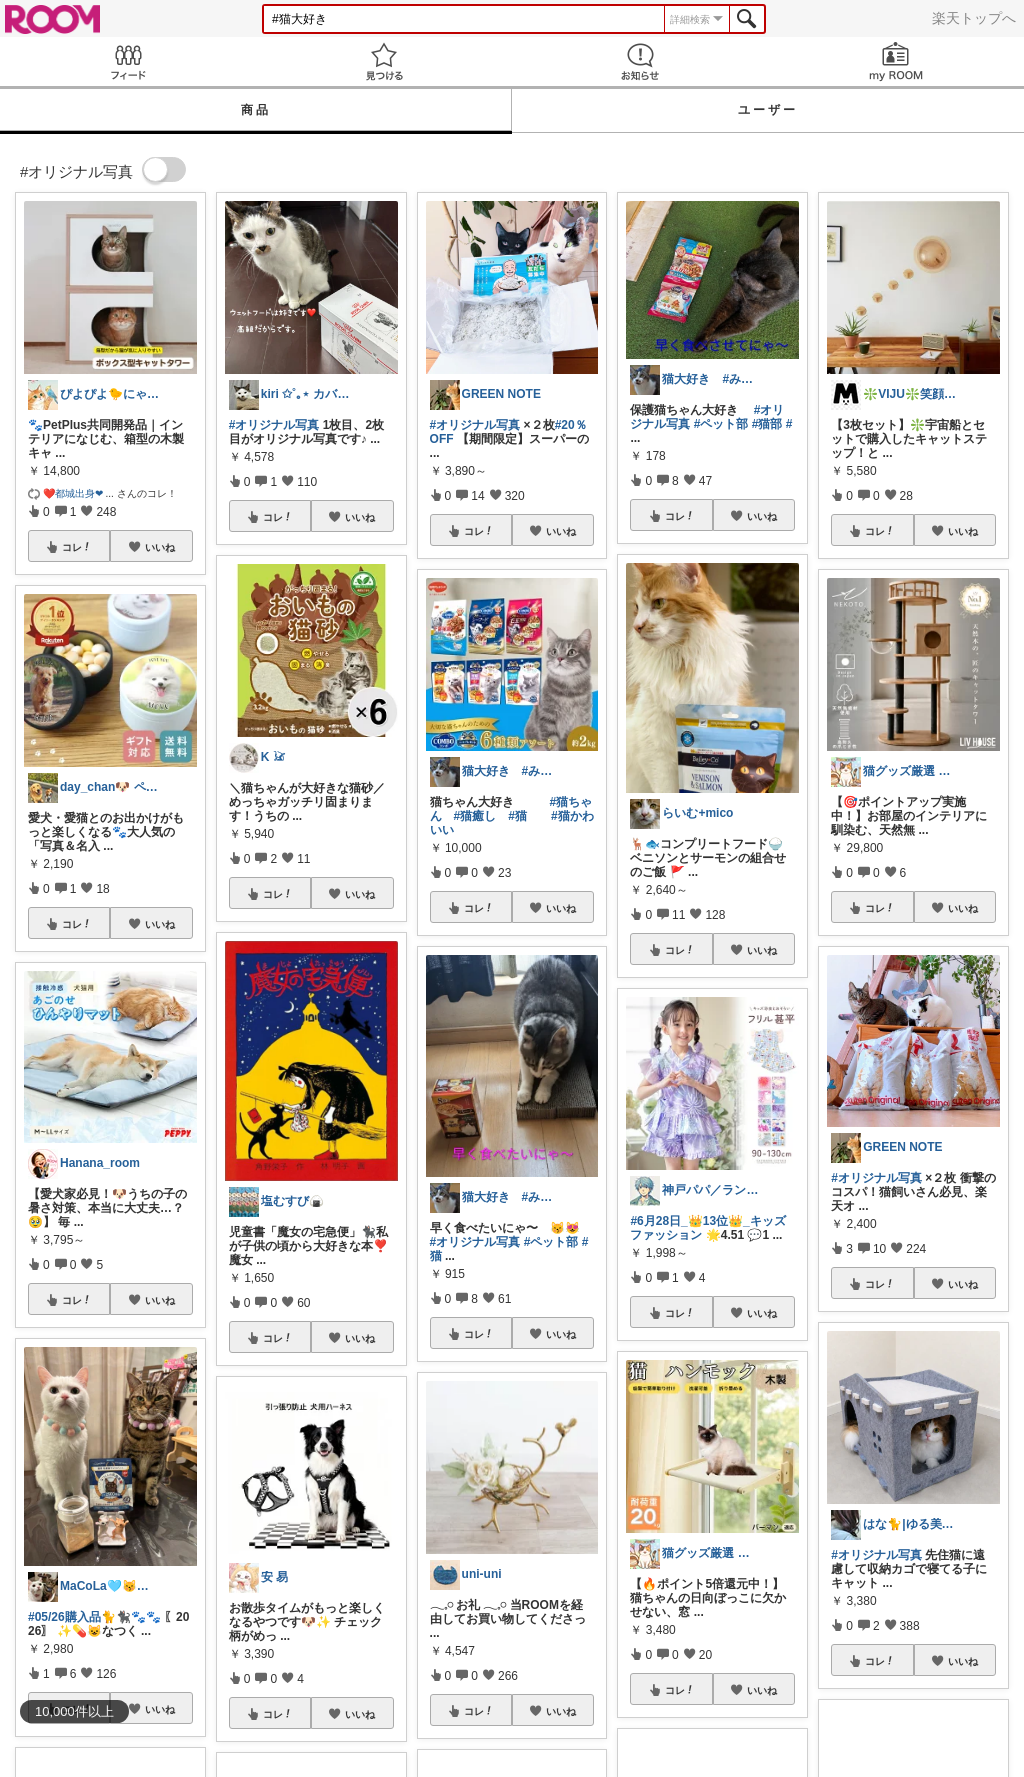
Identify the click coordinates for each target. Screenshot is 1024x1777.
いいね (160, 547)
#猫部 (767, 424)
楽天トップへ (974, 18)
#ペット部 (551, 1242)
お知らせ (640, 61)
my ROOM (896, 61)
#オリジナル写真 (274, 425)
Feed (128, 61)
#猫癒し (475, 816)
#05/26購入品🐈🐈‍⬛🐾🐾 (94, 1617)
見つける (384, 61)
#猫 (517, 816)
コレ (77, 547)
